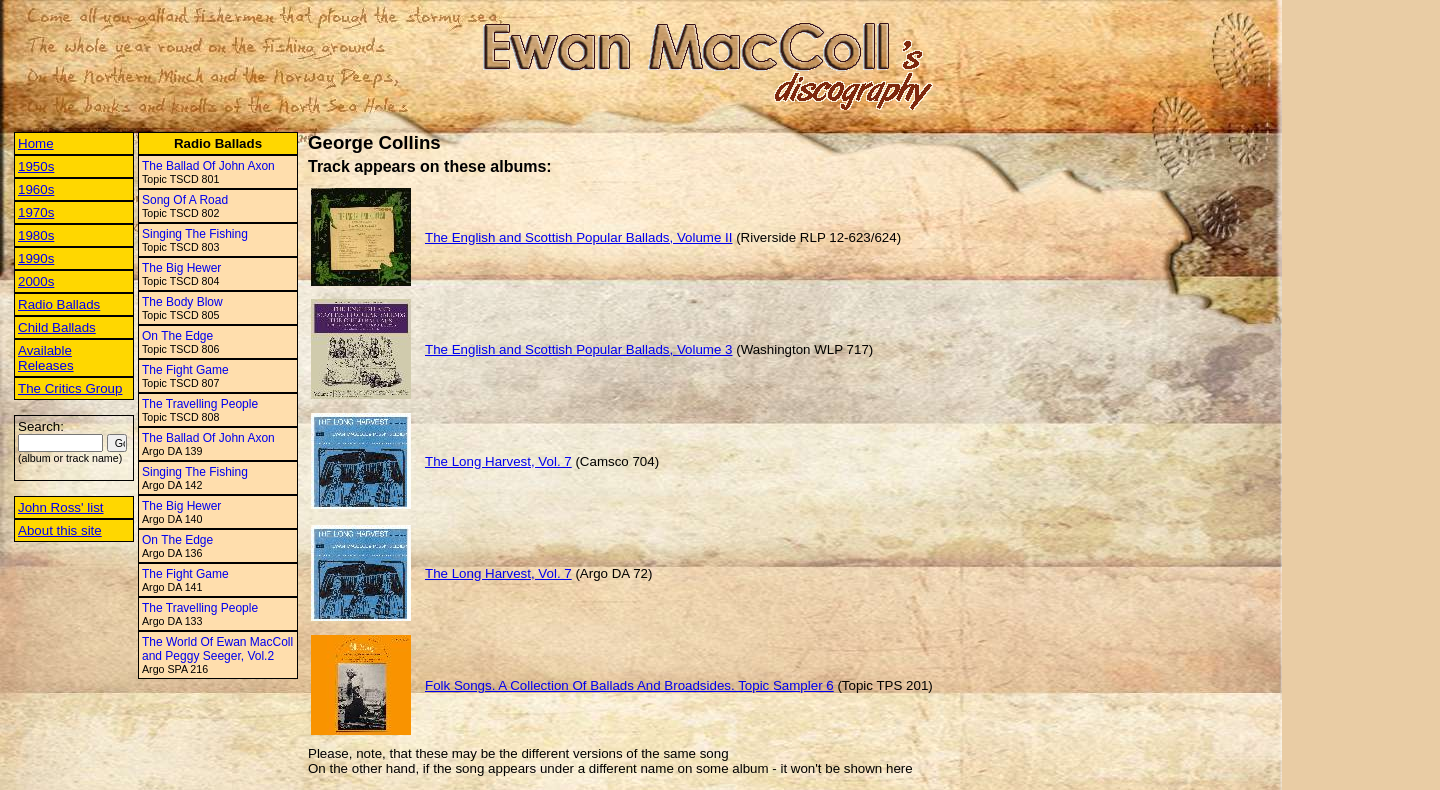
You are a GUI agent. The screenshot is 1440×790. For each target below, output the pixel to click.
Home (36, 143)
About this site (60, 530)
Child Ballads (57, 327)
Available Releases (46, 358)
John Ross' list (61, 507)
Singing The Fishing (195, 234)
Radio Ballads (59, 304)
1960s (36, 189)
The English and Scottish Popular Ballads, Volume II (578, 237)
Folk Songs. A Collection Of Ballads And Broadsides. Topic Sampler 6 (629, 685)
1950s (36, 166)
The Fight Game (185, 370)
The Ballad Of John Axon (208, 166)
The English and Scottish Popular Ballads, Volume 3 (578, 349)
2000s (36, 281)
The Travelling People (200, 404)
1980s (36, 235)
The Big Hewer (181, 268)
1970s (36, 212)
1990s (36, 258)
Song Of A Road (185, 200)
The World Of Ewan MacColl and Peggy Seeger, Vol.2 (217, 649)
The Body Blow (182, 302)
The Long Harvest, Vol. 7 (498, 461)
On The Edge (177, 336)
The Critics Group (70, 388)
